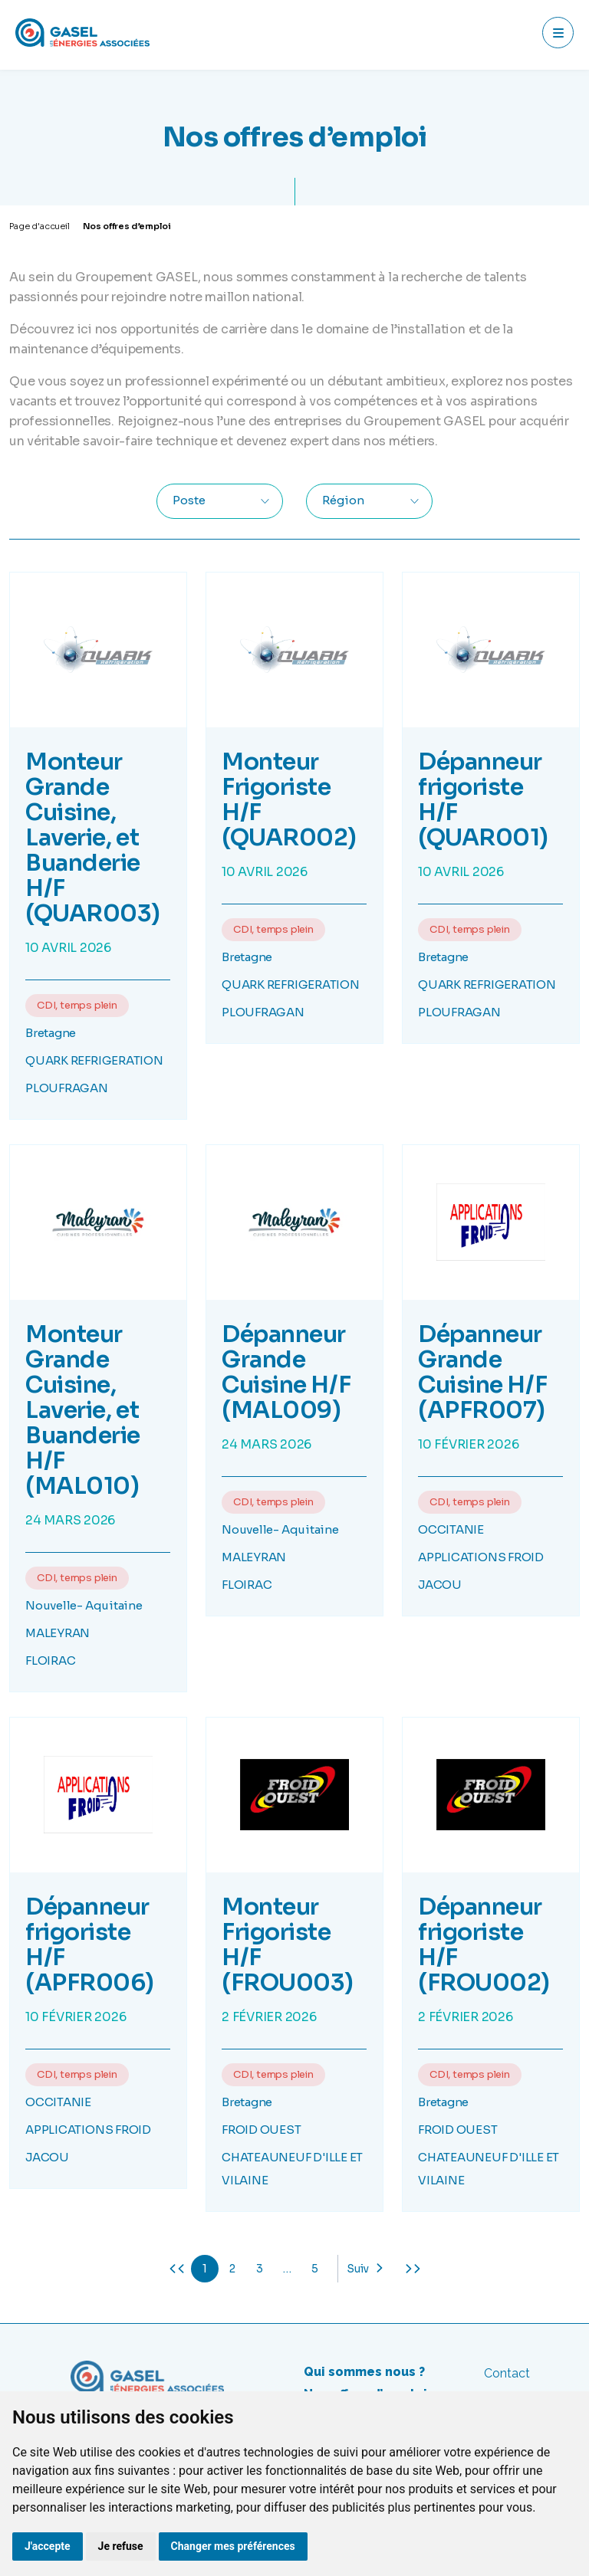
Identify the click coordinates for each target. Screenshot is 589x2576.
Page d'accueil (39, 226)
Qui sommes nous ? (364, 2371)
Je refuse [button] (120, 2546)
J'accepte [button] (48, 2546)
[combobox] (219, 501)
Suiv (358, 2269)
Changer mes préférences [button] (233, 2546)
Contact (507, 2373)
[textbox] (196, 501)
